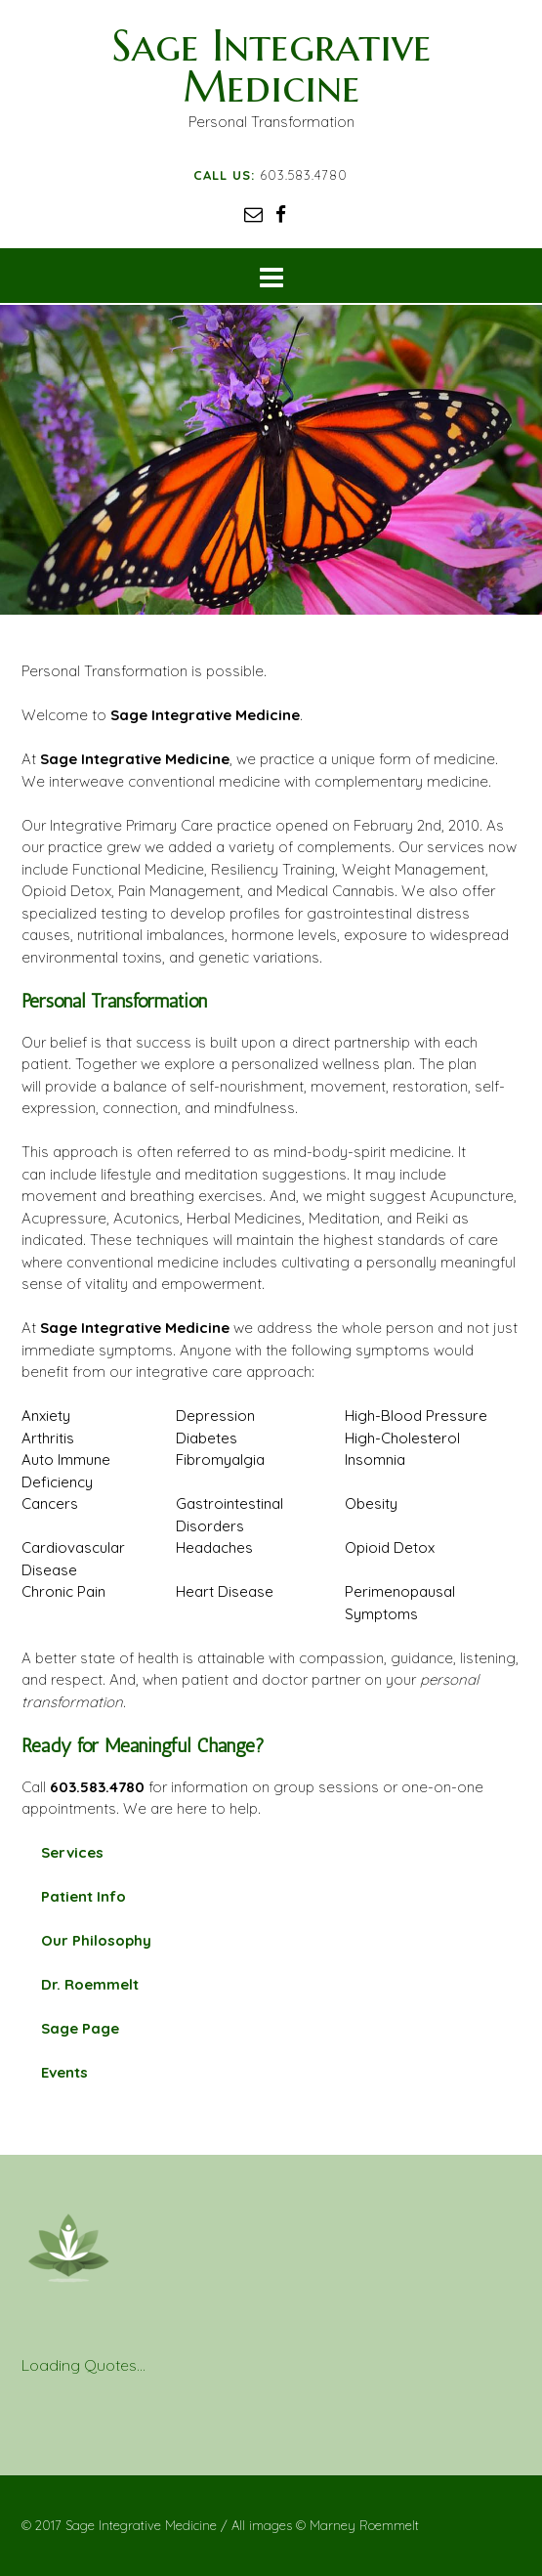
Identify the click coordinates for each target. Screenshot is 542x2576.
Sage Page (80, 2028)
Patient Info (83, 1896)
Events (64, 2072)
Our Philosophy (96, 1940)
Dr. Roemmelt (90, 1984)
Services (72, 1852)
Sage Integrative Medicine (271, 66)
